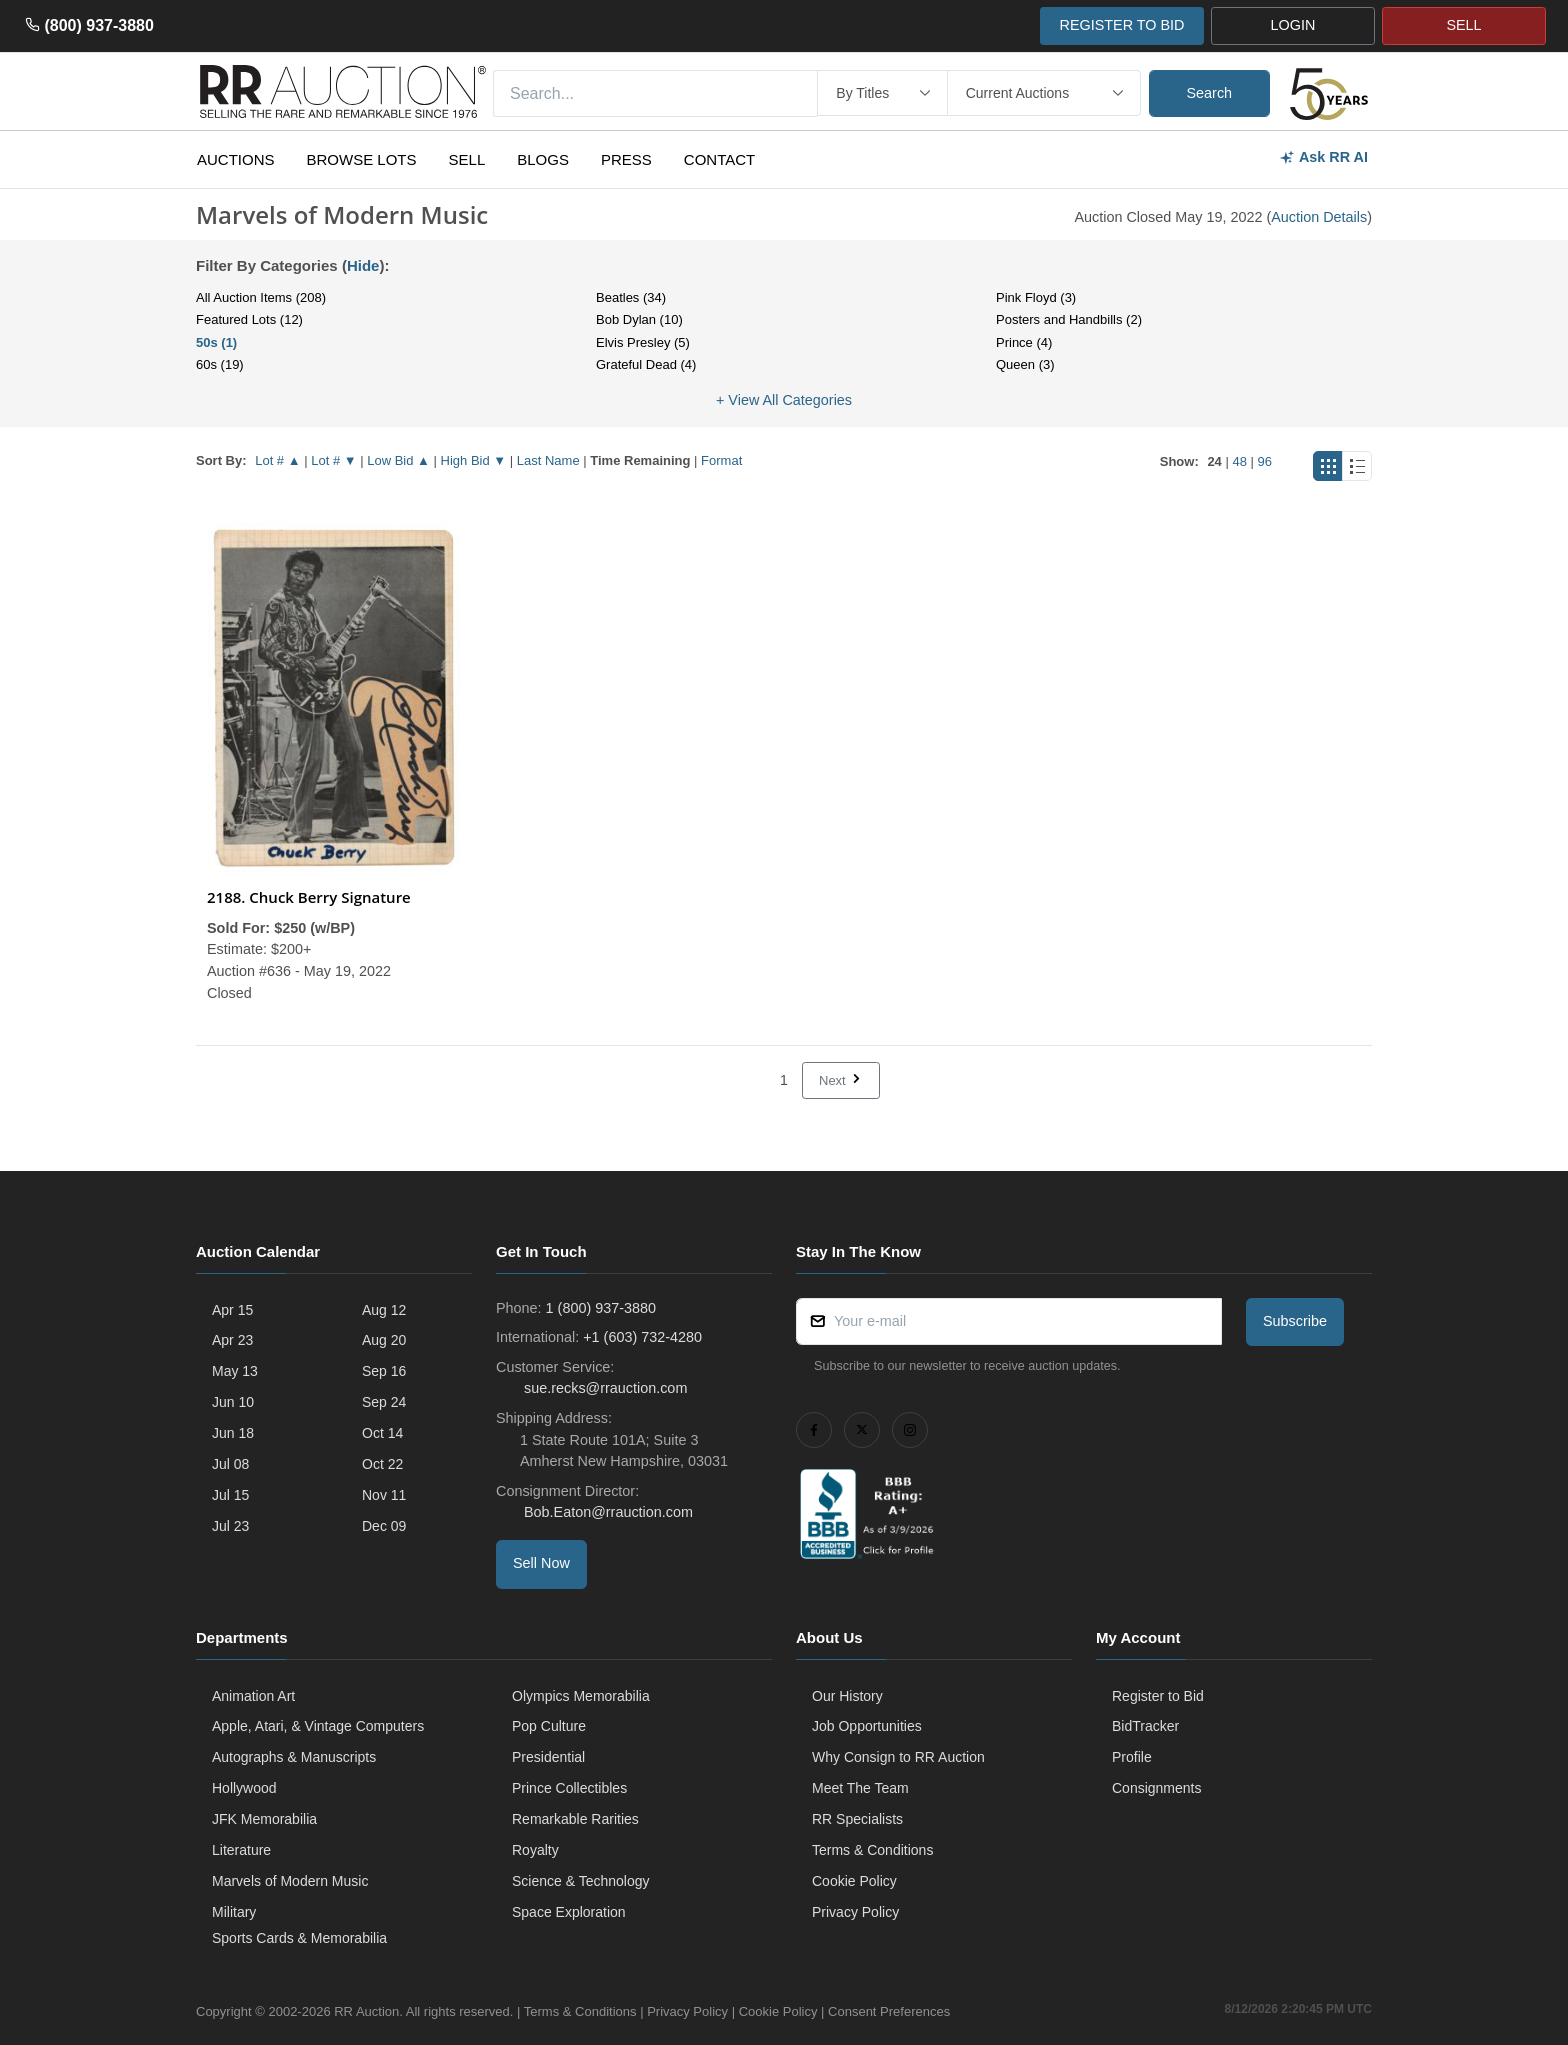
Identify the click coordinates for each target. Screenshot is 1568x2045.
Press (626, 159)
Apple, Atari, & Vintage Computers (318, 1726)
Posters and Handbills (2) (1069, 319)
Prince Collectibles (569, 1788)
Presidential (548, 1757)
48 (1239, 461)
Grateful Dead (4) (646, 364)
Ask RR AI (1323, 157)
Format (721, 460)
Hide (363, 265)
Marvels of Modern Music (290, 1881)
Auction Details (1319, 217)
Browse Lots (362, 159)
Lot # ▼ (333, 460)
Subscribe (1295, 1321)
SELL (1463, 25)
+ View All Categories (784, 400)
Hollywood (244, 1788)
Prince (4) (1024, 342)
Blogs (543, 159)
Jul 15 (230, 1495)
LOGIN (1293, 25)
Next (841, 1080)
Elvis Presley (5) (643, 342)
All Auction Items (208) (261, 297)
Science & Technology (581, 1881)
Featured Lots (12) (249, 319)
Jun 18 (233, 1433)
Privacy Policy (855, 1912)
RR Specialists (857, 1819)
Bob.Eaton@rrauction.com (606, 1512)
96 (1265, 461)
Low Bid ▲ (398, 460)
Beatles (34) (631, 297)
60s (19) (220, 364)
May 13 (235, 1371)
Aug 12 (384, 1310)
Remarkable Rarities (575, 1819)
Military (234, 1912)
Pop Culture (549, 1726)
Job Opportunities (867, 1726)
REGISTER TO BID (1121, 25)
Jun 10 (233, 1402)
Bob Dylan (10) (639, 319)
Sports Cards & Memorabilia (299, 1938)
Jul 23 (230, 1526)
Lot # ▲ (277, 460)
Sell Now (541, 1563)
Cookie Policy (854, 1881)
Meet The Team (860, 1788)
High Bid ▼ (474, 460)
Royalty (535, 1850)
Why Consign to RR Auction (898, 1757)
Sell (467, 159)
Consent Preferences (889, 2011)
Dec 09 (384, 1526)
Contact (719, 159)
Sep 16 (384, 1371)
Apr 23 (232, 1340)
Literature (241, 1850)
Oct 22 (382, 1464)
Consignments (1157, 1788)
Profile (1132, 1757)
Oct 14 (382, 1433)
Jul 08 (230, 1464)
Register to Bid (1158, 1696)
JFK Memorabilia (264, 1819)
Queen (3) (1025, 364)
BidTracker (1145, 1726)
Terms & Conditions (872, 1850)
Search (1210, 93)
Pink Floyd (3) (1036, 297)
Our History (847, 1696)
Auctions (236, 159)
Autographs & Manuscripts (294, 1757)
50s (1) (216, 342)
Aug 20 (384, 1340)
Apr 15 (232, 1310)
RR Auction (366, 2011)
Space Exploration (569, 1912)
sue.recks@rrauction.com (603, 1388)
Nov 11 (384, 1495)
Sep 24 (384, 1402)
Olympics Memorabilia (581, 1696)
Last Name (548, 460)
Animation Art (253, 1696)
